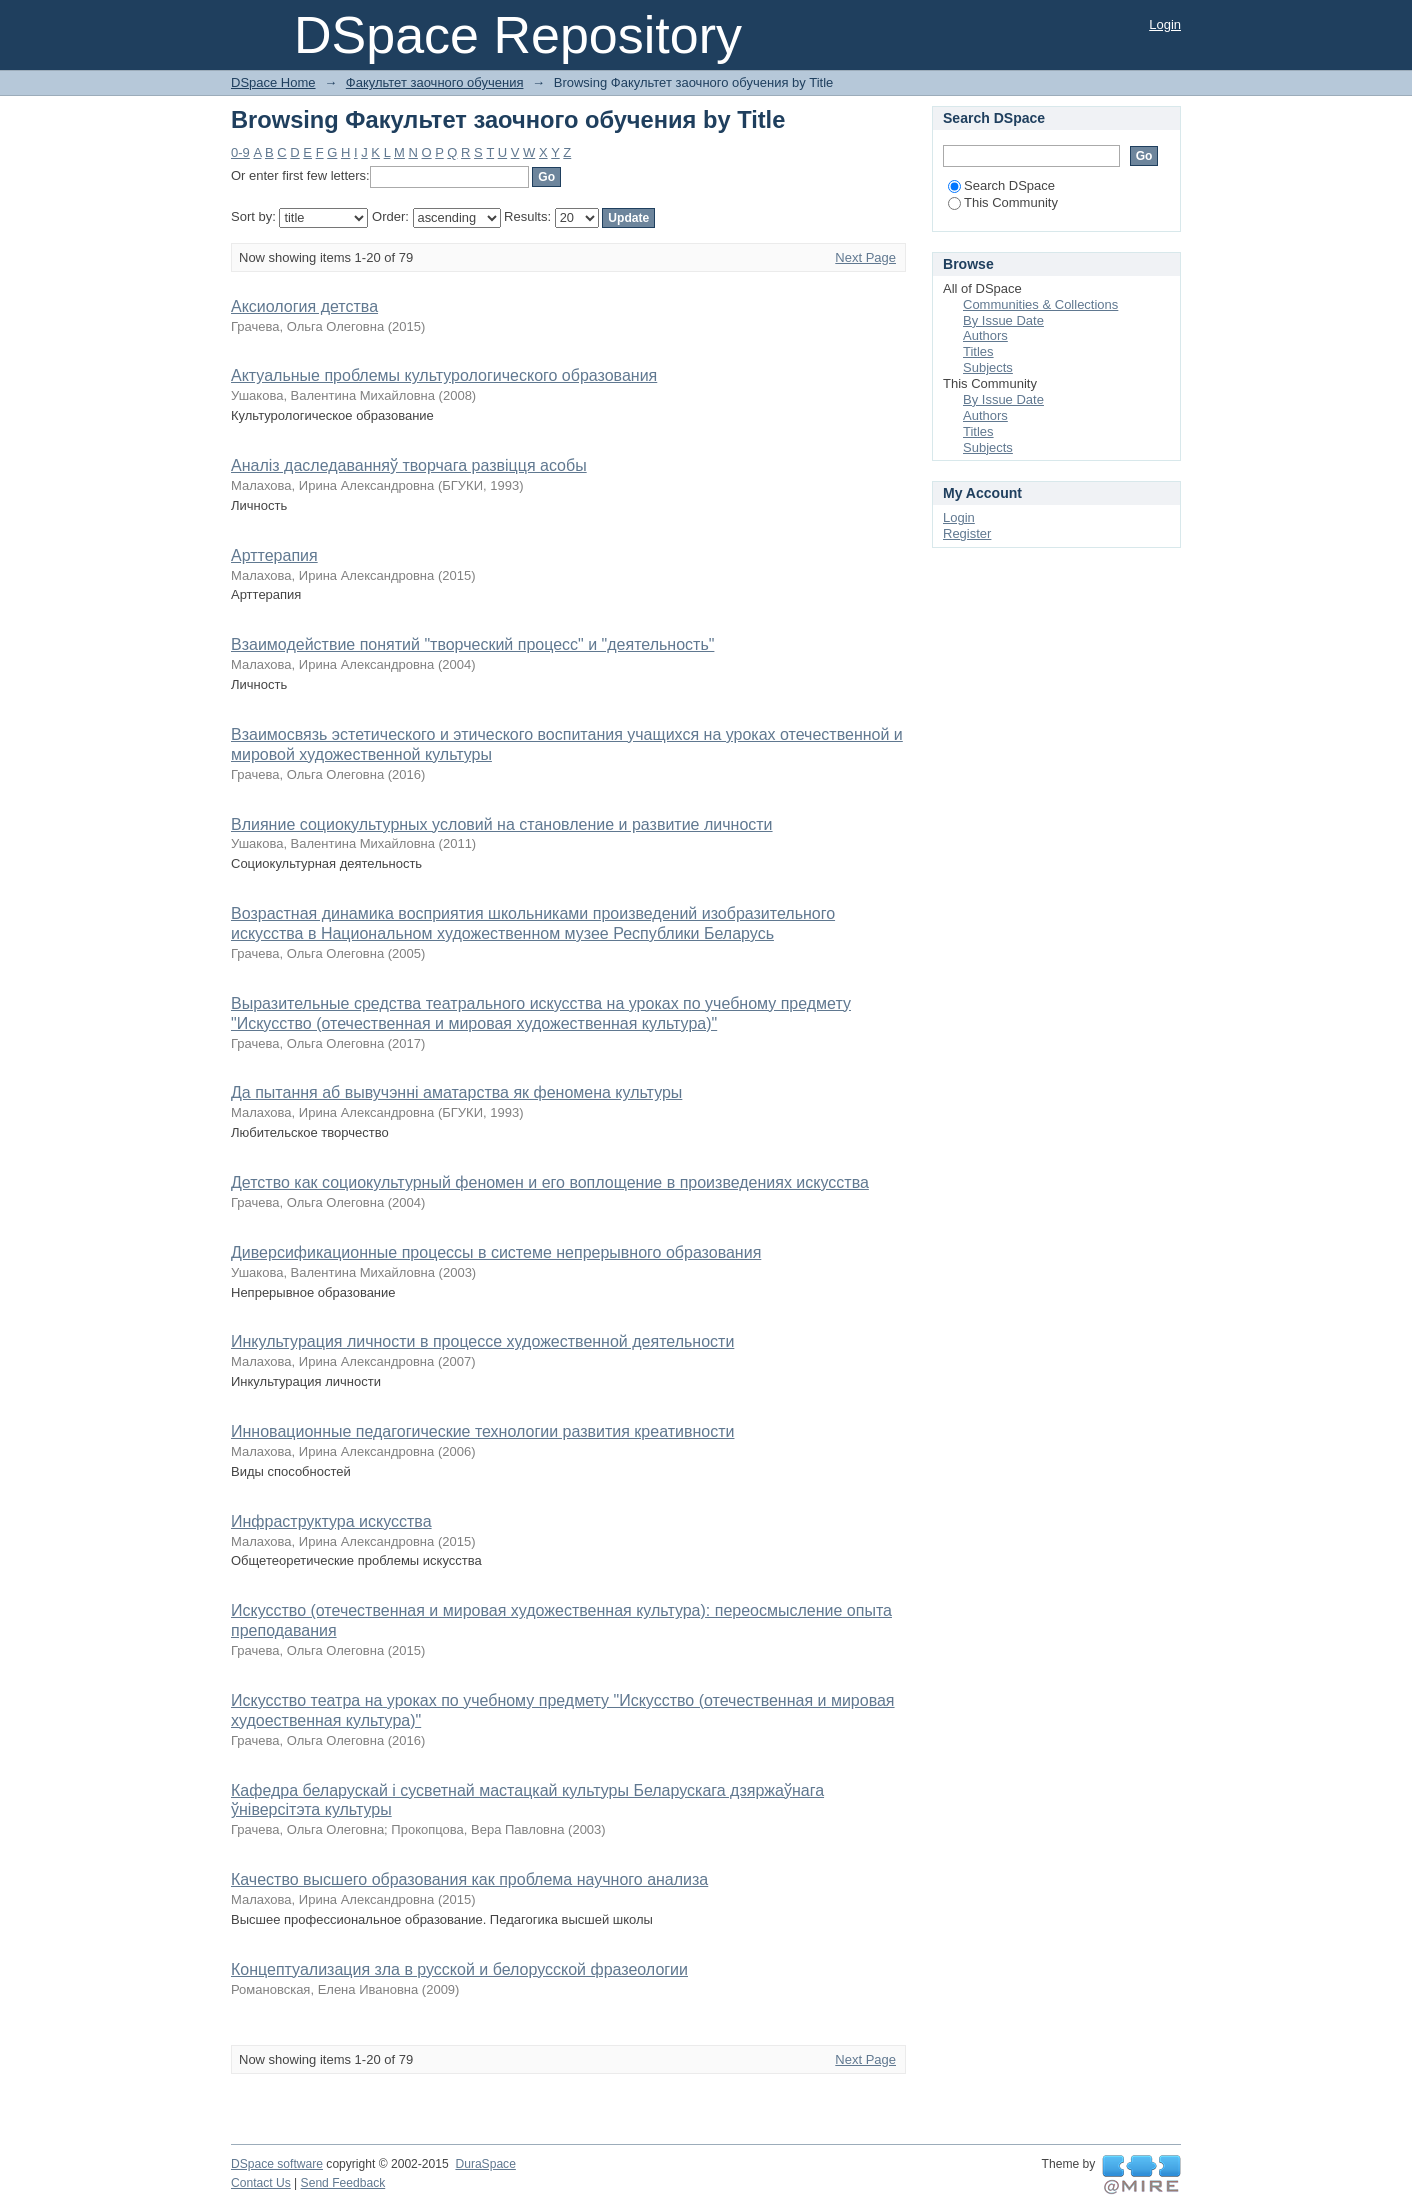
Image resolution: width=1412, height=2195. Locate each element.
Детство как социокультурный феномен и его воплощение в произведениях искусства (550, 1182)
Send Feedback (343, 2183)
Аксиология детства (304, 306)
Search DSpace (1001, 185)
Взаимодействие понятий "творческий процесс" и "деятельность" (472, 644)
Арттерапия (274, 555)
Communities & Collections (1040, 304)
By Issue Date (1003, 320)
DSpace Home (273, 82)
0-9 (240, 152)
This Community (1003, 202)
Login (1165, 24)
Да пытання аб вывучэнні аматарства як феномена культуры (456, 1092)
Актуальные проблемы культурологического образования (444, 375)
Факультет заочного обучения (435, 82)
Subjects (988, 367)
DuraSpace (485, 2164)
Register (967, 533)
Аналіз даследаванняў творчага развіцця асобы (409, 465)
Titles (978, 351)
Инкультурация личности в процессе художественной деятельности (482, 1341)
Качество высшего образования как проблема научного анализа (469, 1879)
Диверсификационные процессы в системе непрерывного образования (496, 1252)
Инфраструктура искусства (331, 1521)
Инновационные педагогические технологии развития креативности (482, 1431)
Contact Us (261, 2183)
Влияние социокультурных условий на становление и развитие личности (502, 824)
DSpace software (277, 2164)
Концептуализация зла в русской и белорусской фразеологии (459, 1969)
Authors (985, 335)
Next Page (865, 257)
